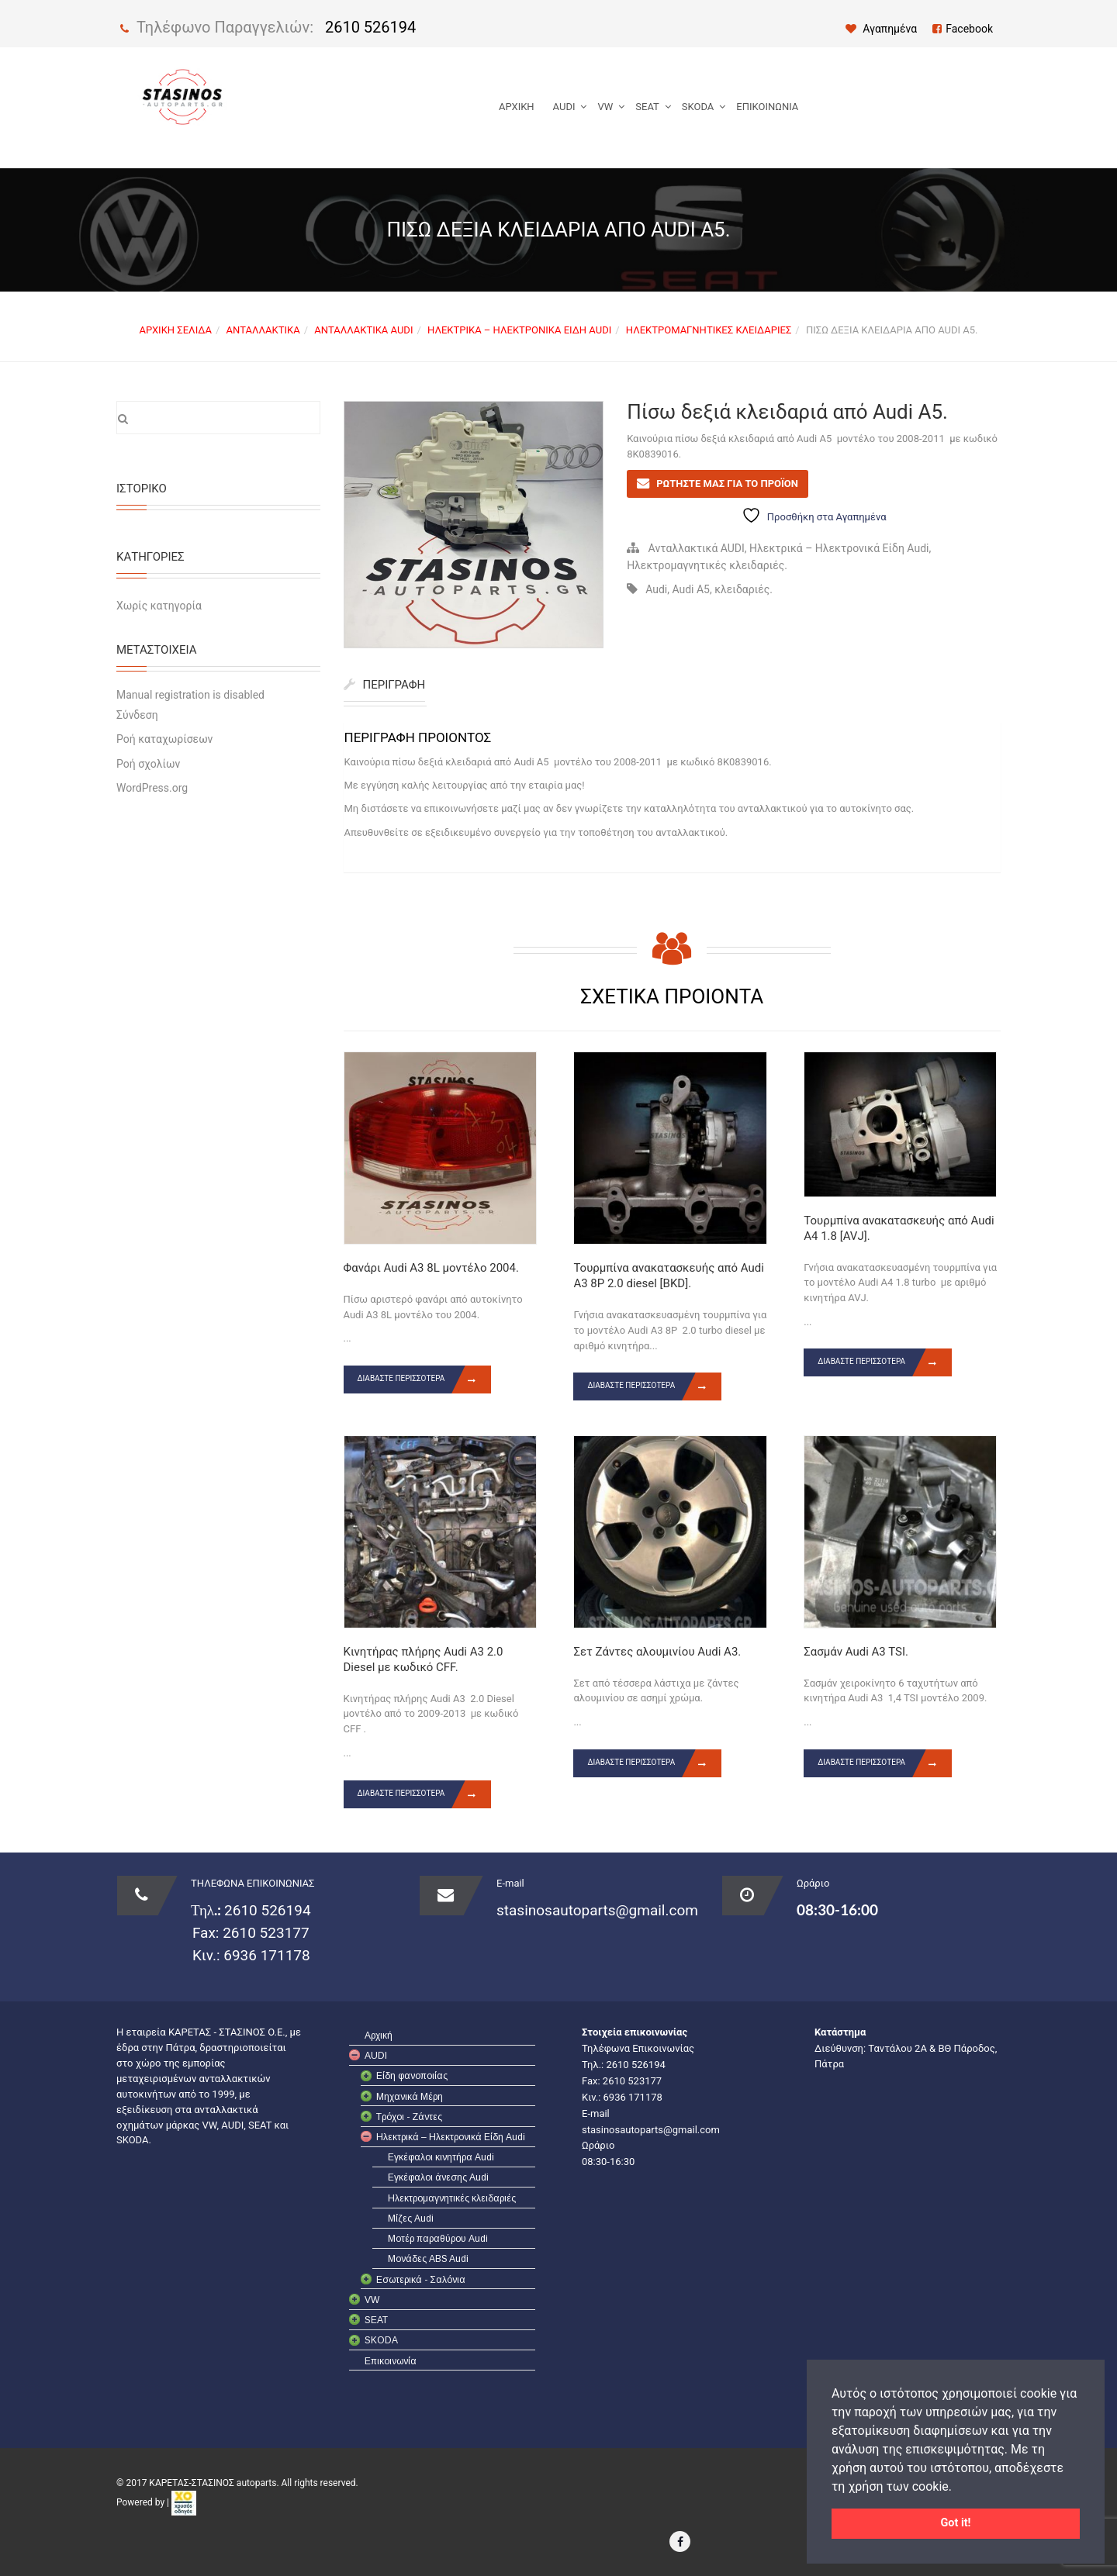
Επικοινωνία (767, 106)
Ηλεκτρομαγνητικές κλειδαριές (709, 330)
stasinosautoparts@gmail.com (597, 1910)
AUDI (564, 106)
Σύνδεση (137, 715)
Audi (656, 589)
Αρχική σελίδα (175, 330)
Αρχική (516, 106)
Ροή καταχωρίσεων (164, 739)
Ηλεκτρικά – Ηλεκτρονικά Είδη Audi (519, 330)
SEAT (647, 106)
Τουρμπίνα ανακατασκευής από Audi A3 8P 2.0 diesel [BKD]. (668, 1275)
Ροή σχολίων (148, 764)
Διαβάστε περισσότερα (425, 1379)
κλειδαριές (741, 589)
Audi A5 (691, 589)
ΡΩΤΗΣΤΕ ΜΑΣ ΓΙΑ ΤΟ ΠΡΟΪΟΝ (727, 483)
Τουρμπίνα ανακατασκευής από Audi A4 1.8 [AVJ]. (899, 1228)
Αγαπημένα (882, 28)
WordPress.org (152, 788)
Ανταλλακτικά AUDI (363, 330)
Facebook (962, 28)
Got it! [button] (956, 2522)
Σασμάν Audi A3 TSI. (856, 1652)
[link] (183, 2502)
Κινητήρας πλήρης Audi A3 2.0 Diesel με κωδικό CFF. (423, 1659)
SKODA (698, 106)
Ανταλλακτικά (263, 330)
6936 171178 (265, 1955)
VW (605, 106)
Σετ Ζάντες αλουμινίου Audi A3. (657, 1652)
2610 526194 (370, 27)
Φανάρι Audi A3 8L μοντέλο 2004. (431, 1268)
